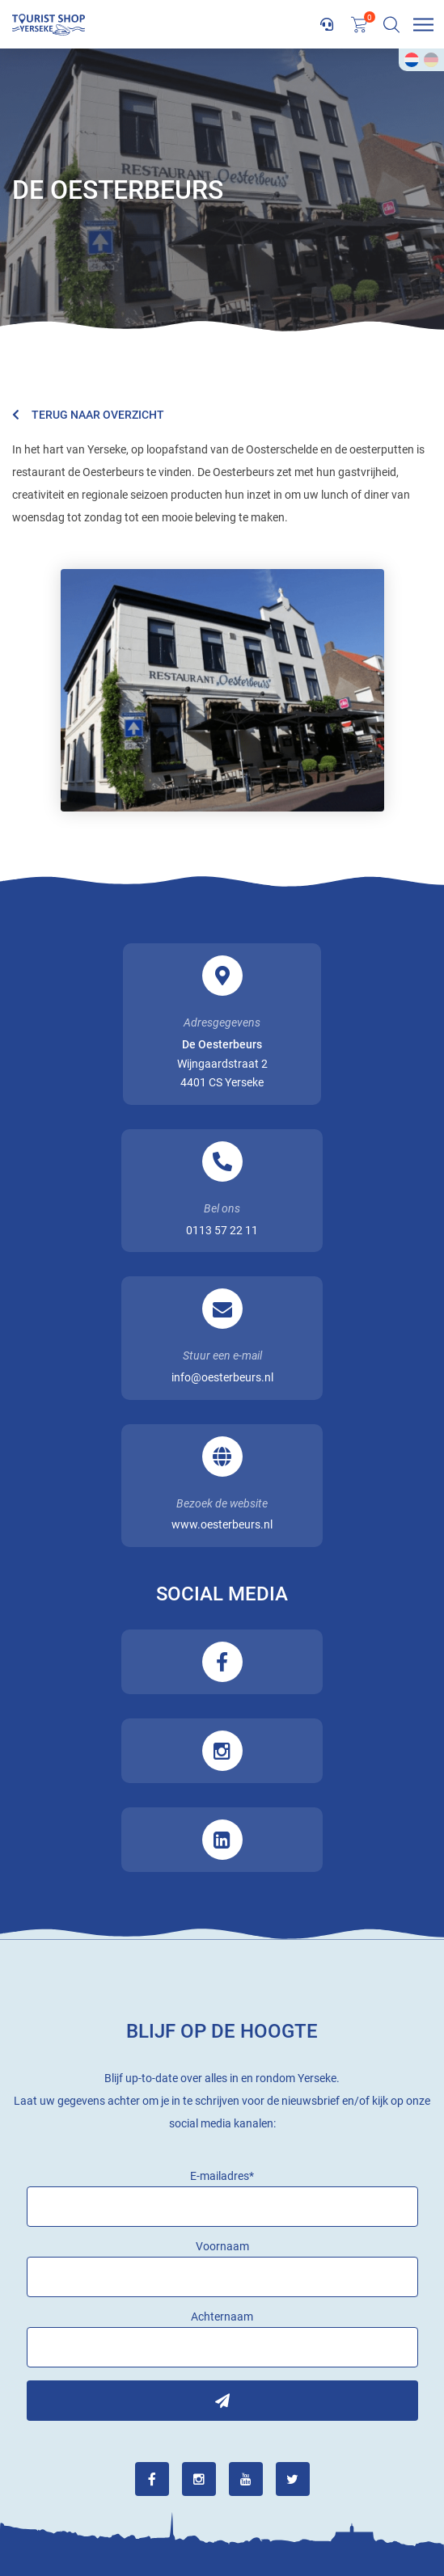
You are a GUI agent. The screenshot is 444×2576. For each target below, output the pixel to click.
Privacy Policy (321, 2516)
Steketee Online (222, 2529)
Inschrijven (222, 2017)
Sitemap (242, 2516)
